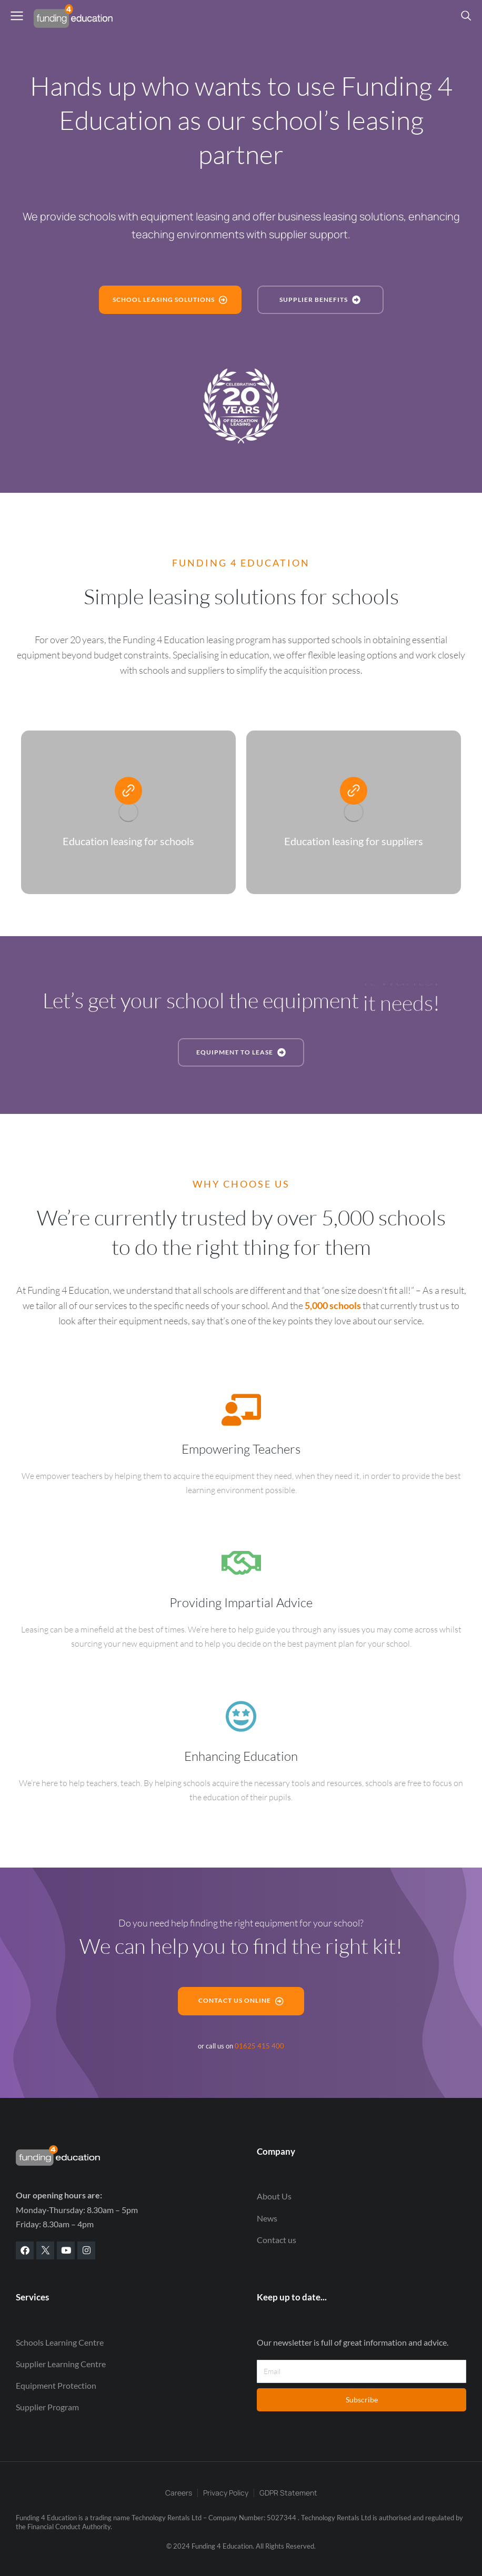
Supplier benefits (320, 300)
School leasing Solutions (170, 300)
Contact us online (241, 2000)
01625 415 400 (259, 2046)
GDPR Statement (288, 2493)
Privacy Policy (225, 2493)
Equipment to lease (241, 1052)
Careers (178, 2493)
